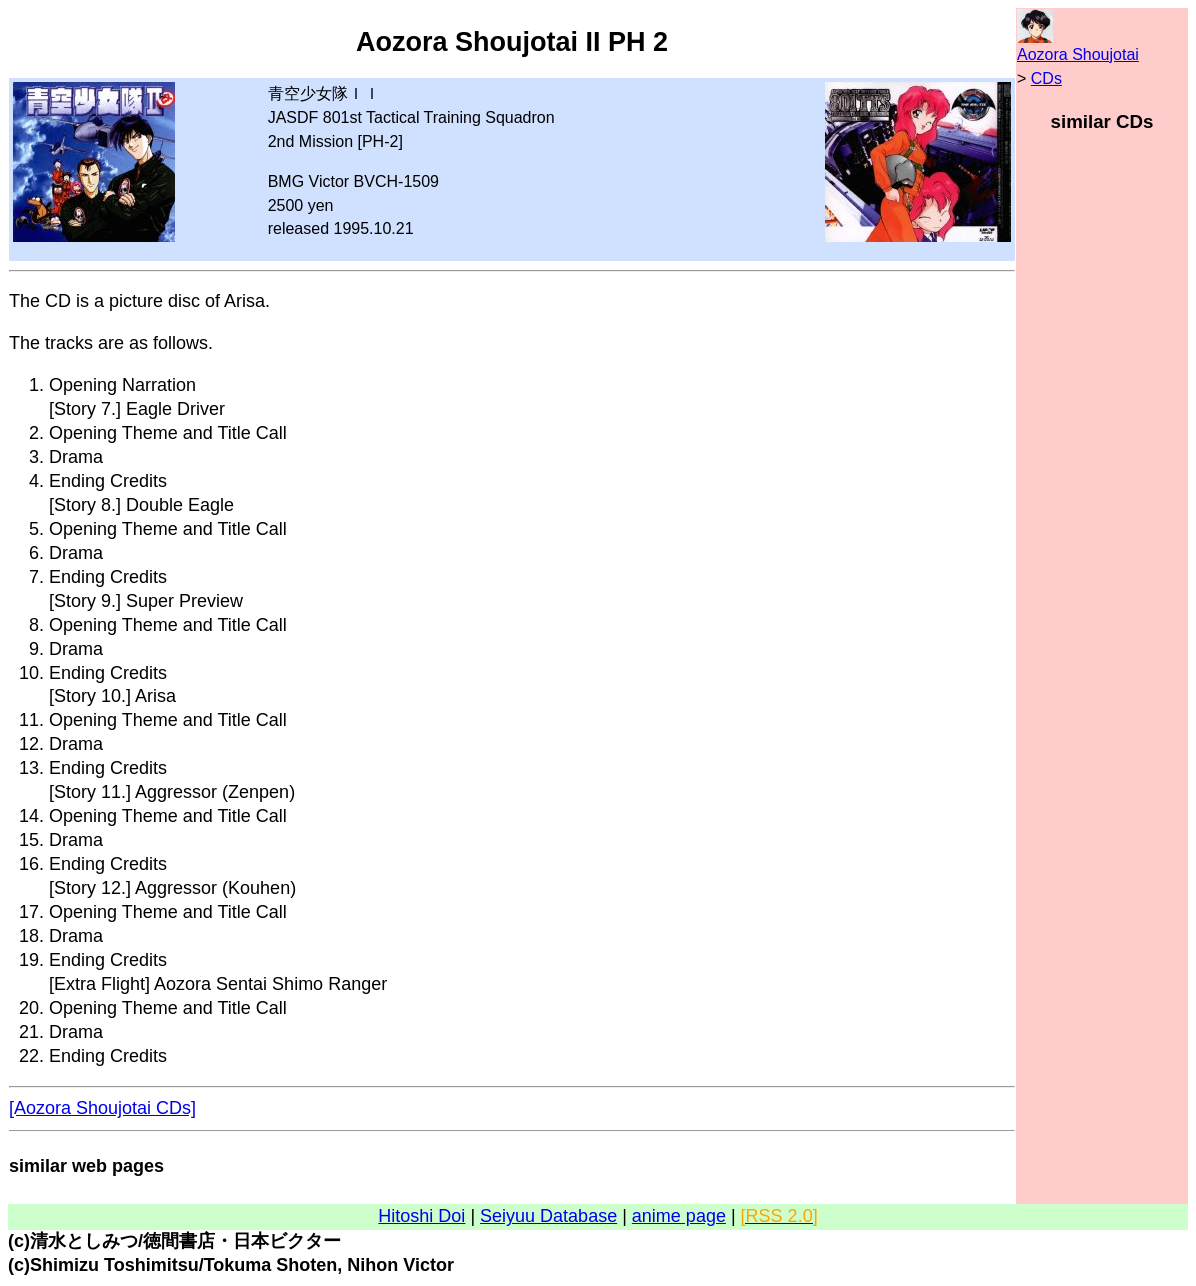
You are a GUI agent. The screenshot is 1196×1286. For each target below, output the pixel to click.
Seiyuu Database (548, 1216)
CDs (1046, 78)
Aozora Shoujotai (1078, 54)
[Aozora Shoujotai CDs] (102, 1108)
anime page (679, 1216)
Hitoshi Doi (421, 1216)
